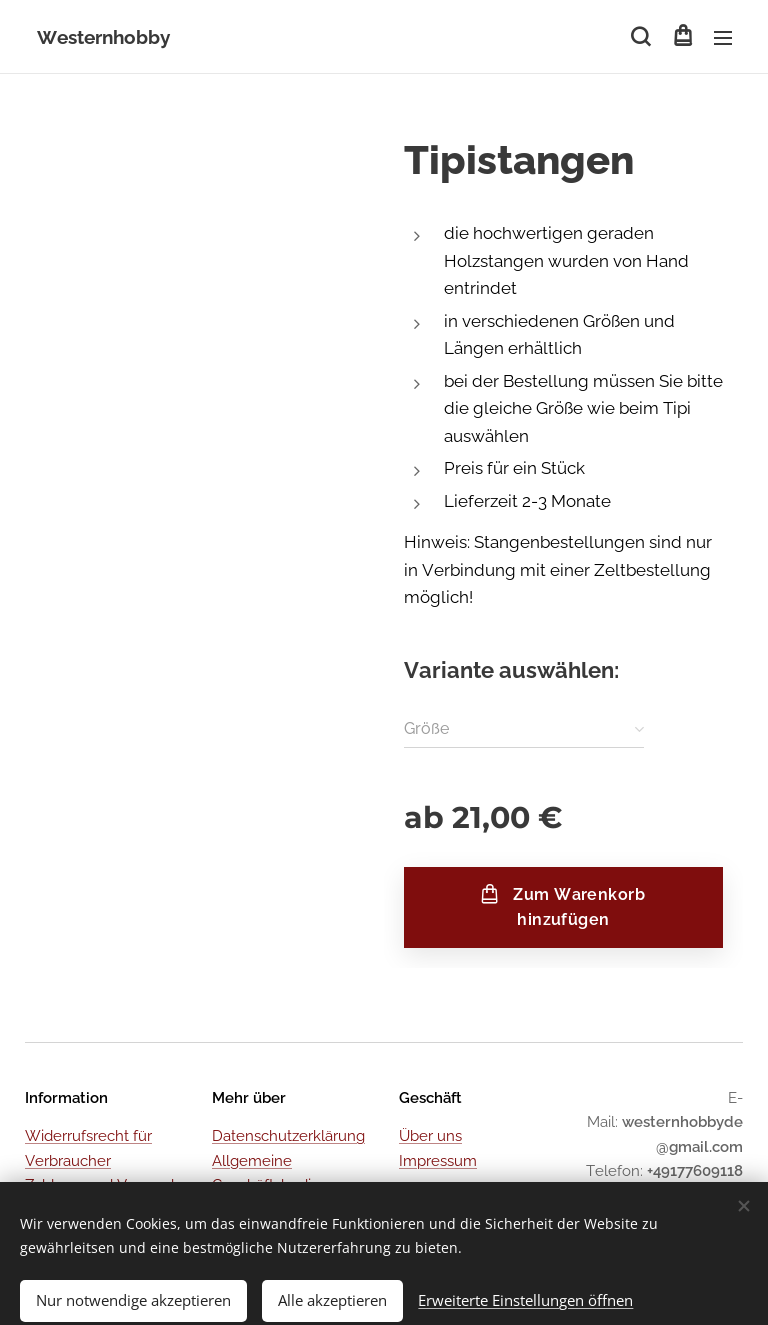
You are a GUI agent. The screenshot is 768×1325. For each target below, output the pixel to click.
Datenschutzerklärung (288, 1136)
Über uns (430, 1136)
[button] (640, 37)
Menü (723, 38)
